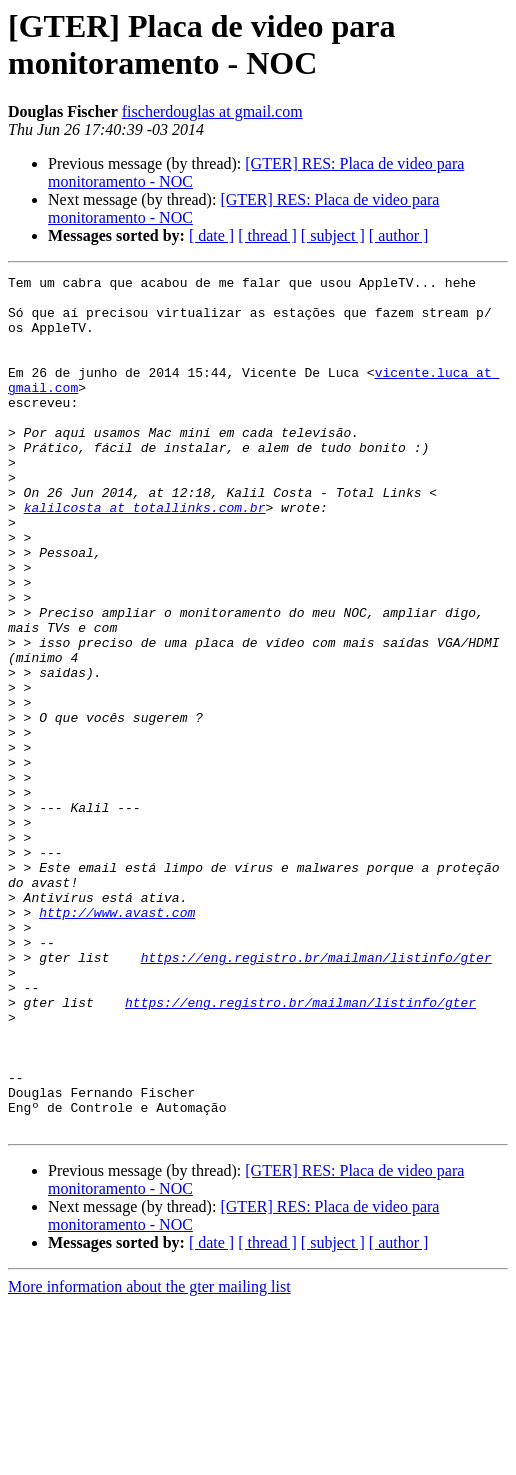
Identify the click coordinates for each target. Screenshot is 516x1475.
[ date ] (211, 235)
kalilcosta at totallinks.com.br (145, 555)
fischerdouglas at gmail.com (212, 111)
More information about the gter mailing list (149, 1457)
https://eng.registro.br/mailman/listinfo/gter (316, 1095)
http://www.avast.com (117, 1041)
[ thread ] (267, 235)
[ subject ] (333, 235)
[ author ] (399, 235)
